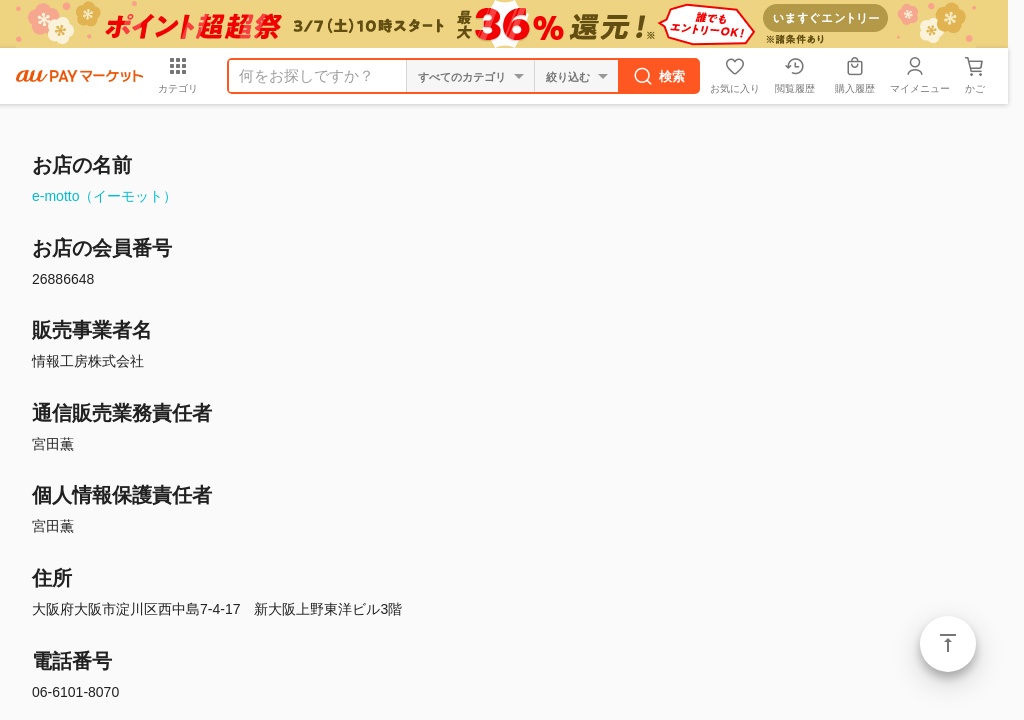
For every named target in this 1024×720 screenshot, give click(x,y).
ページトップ (948, 644)
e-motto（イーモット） (104, 196)
